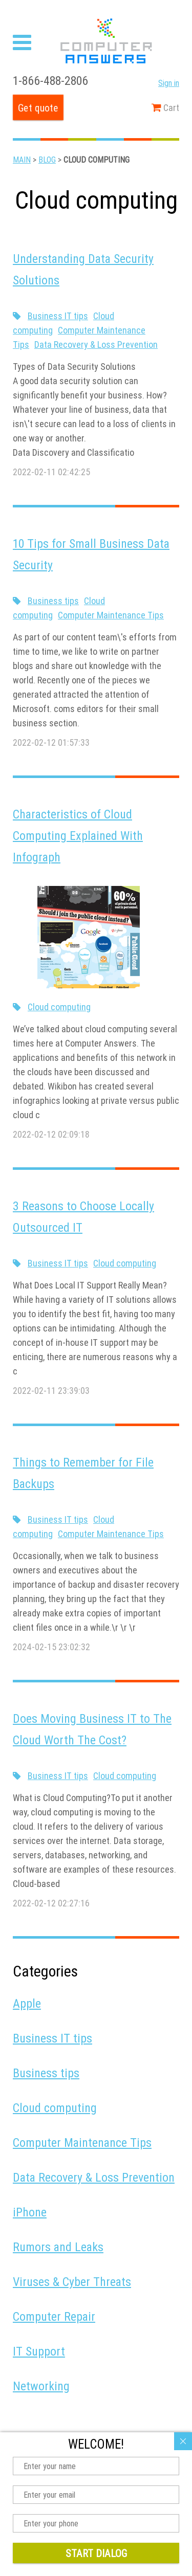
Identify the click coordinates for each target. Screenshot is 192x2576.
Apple (27, 2003)
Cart (165, 108)
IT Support (39, 2351)
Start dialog (96, 2553)
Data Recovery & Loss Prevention (96, 344)
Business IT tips (58, 316)
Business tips (53, 601)
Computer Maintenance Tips (111, 615)
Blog (47, 159)
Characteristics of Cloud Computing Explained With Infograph (78, 835)
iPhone (30, 2212)
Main (22, 159)
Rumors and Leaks (58, 2246)
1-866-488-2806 (50, 80)
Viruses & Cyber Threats (72, 2281)
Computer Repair (54, 2316)
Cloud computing (59, 1007)
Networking (41, 2386)
